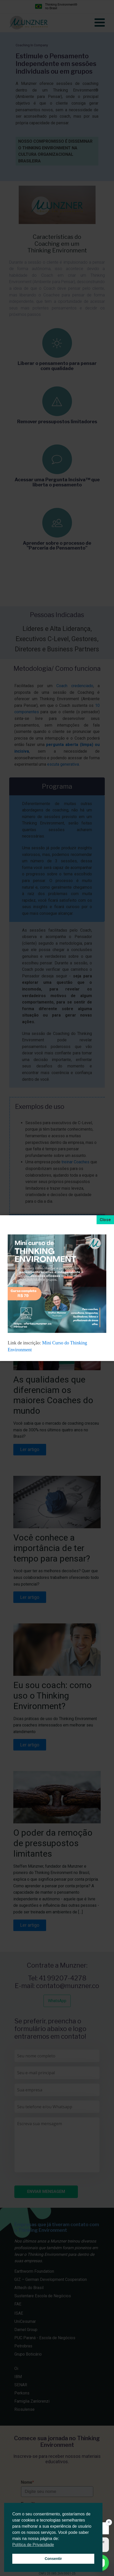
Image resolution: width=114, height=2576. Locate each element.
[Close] (105, 1219)
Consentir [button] (53, 2559)
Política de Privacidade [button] (33, 2544)
